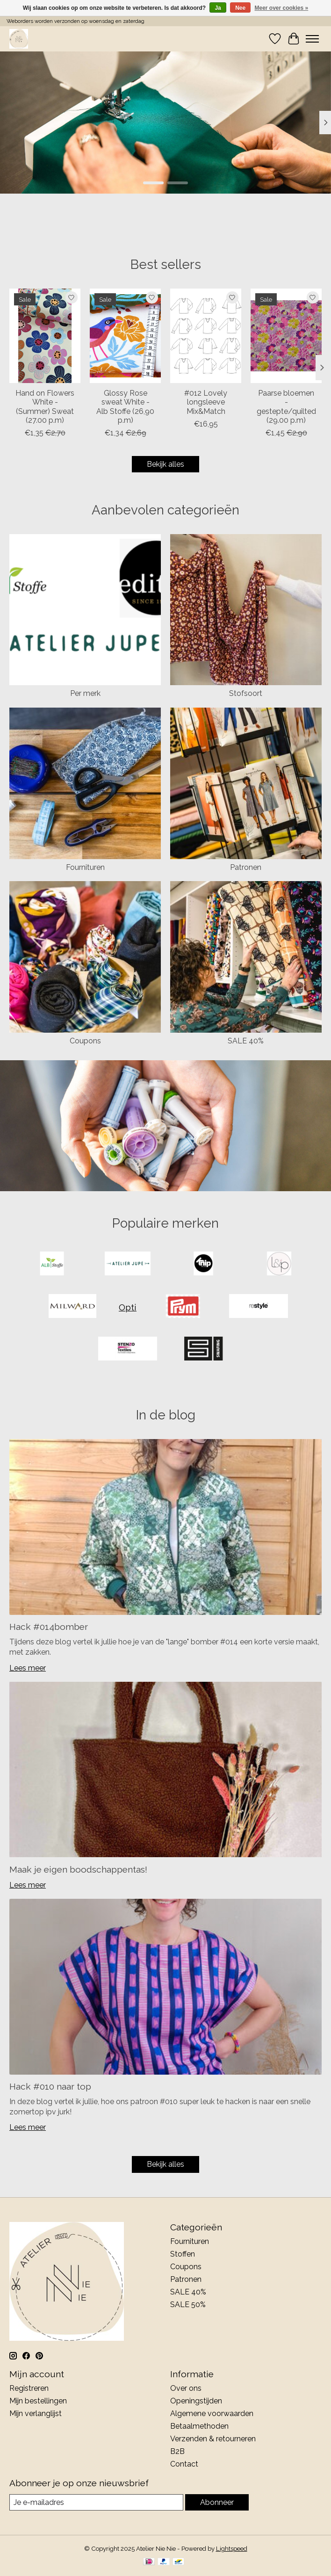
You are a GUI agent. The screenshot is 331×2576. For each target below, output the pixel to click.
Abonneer (217, 2502)
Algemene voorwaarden (211, 2413)
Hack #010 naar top (50, 2086)
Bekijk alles (165, 464)
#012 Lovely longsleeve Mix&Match (205, 402)
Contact (184, 2464)
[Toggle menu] (312, 38)
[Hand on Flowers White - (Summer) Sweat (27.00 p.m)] (44, 336)
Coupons (85, 1040)
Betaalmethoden (199, 2426)
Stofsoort (245, 693)
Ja (218, 8)
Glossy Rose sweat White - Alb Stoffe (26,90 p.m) (125, 407)
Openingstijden (196, 2400)
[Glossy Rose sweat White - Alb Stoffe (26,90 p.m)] (125, 336)
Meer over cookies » (282, 8)
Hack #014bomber (48, 1626)
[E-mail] (96, 2502)
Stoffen (182, 2254)
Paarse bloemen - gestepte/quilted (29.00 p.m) (286, 407)
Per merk (85, 693)
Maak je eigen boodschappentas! (78, 1869)
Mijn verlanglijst (35, 2413)
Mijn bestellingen (38, 2400)
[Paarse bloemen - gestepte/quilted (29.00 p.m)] (286, 336)
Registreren (29, 2388)
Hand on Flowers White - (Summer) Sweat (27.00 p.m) (44, 407)
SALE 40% (246, 1040)
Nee (240, 8)
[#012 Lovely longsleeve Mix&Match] (205, 336)
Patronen (245, 867)
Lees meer (27, 1668)
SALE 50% (188, 2304)
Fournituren (85, 867)
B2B (177, 2451)
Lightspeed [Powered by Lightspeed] (231, 2548)
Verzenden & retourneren (213, 2438)
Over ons (185, 2388)
